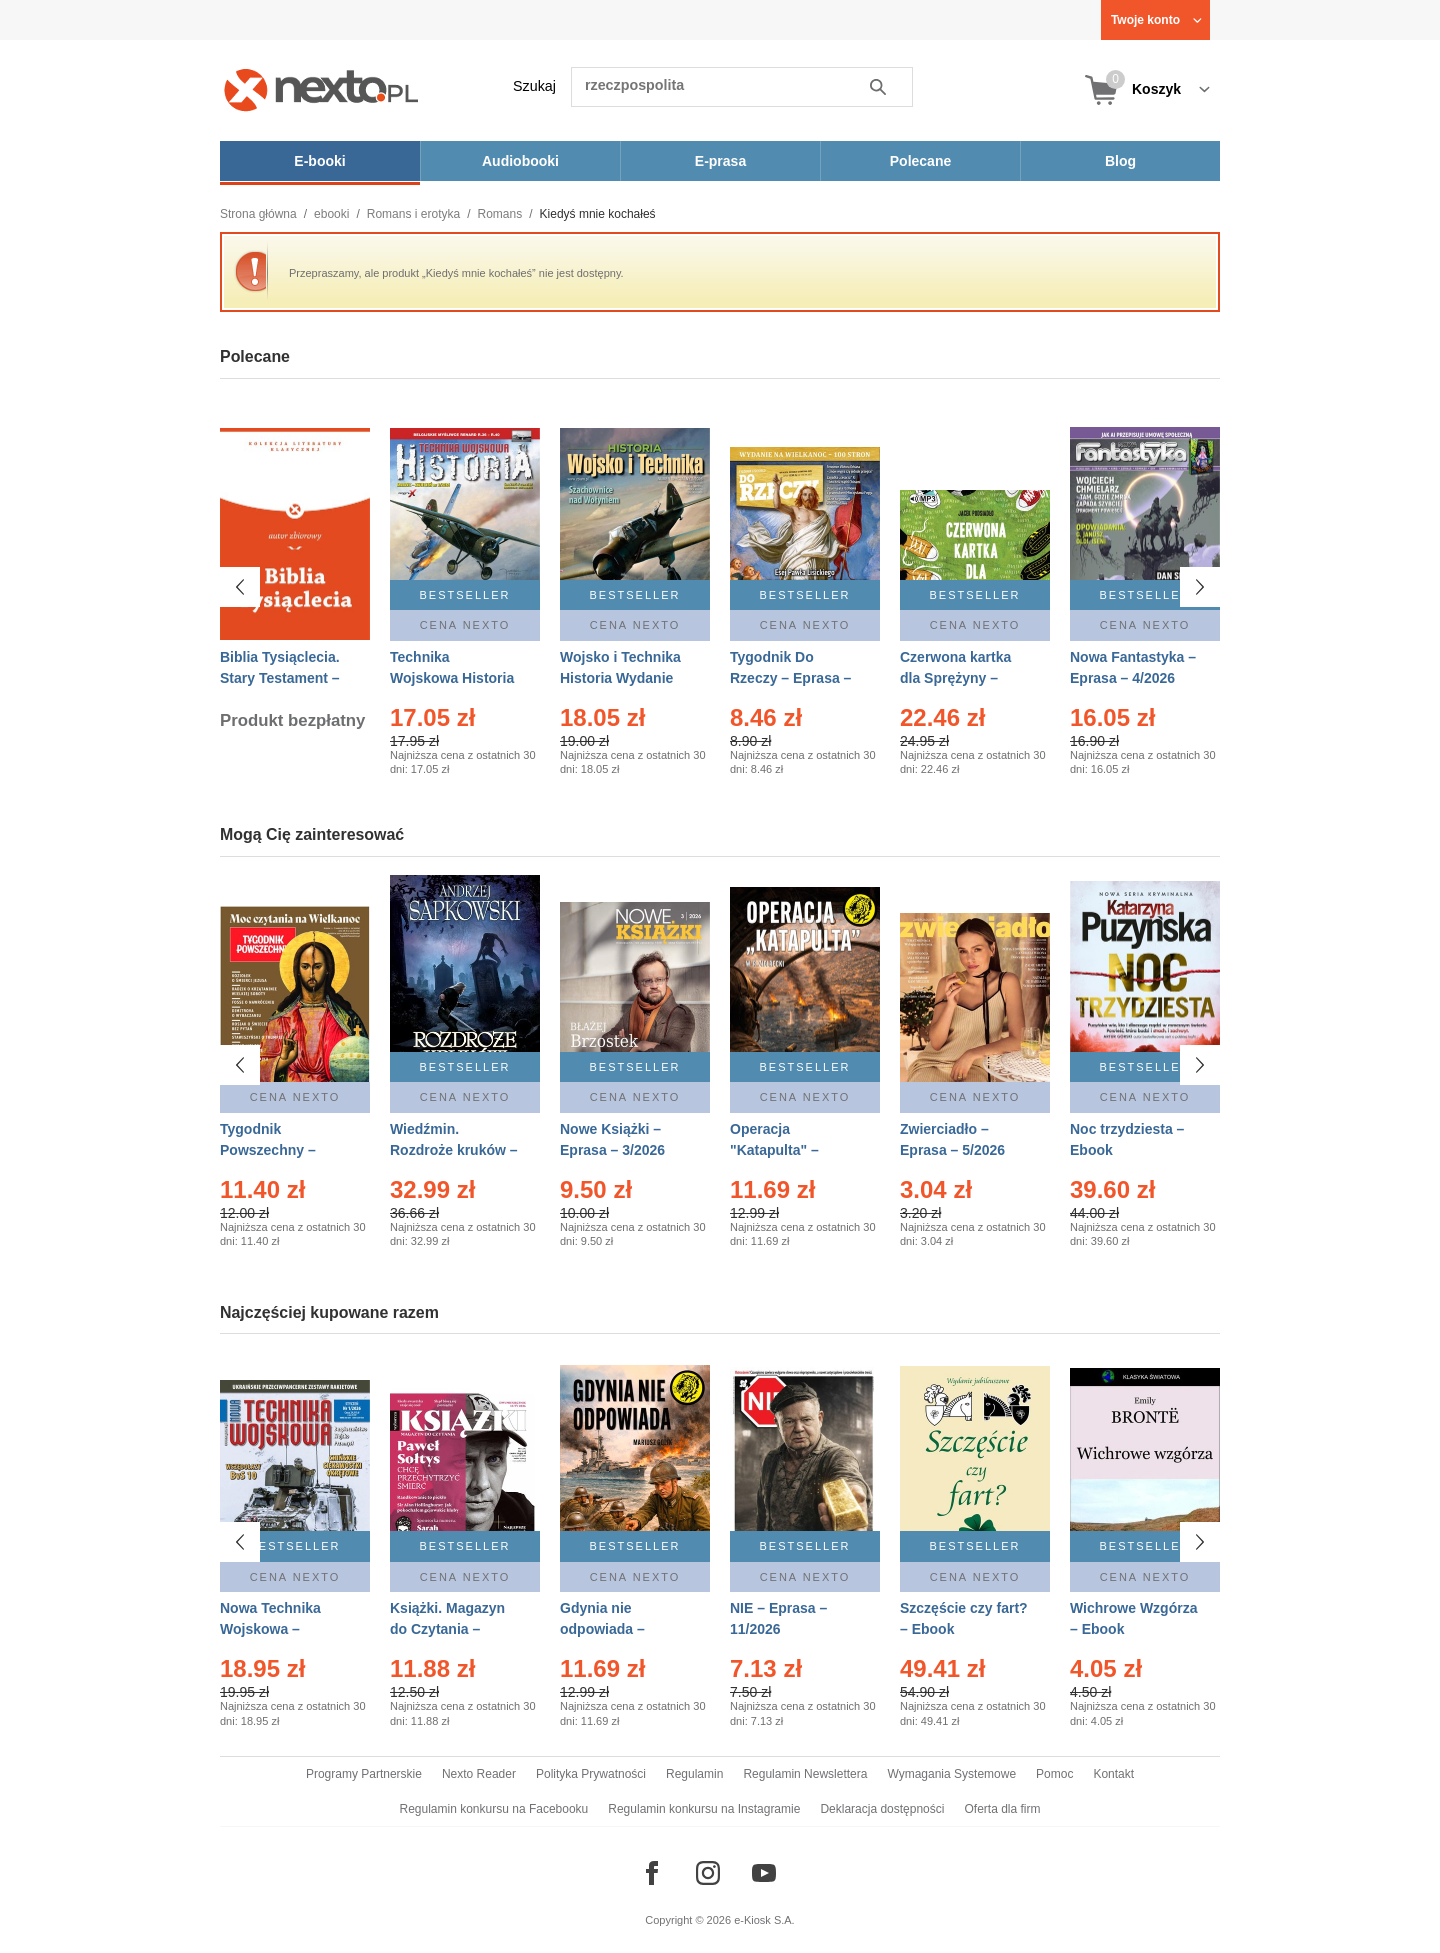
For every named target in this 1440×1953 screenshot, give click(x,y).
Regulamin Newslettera (805, 1774)
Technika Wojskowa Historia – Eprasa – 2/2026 (452, 678)
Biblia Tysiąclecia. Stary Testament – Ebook (280, 678)
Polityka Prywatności (591, 1774)
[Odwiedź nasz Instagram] (708, 1873)
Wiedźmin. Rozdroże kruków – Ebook (454, 1150)
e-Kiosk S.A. (764, 1920)
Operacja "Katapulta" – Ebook (774, 1150)
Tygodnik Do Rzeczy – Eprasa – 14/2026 (790, 678)
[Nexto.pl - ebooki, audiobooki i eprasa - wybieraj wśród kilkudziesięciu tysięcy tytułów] (321, 89)
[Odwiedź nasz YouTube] (764, 1873)
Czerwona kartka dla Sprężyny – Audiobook (955, 678)
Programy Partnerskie (364, 1774)
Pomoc (1054, 1774)
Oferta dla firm (1002, 1809)
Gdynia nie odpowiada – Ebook (602, 1629)
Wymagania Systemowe (951, 1774)
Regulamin (694, 1774)
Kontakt (1113, 1774)
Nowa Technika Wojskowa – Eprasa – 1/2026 (272, 1629)
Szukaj (534, 86)
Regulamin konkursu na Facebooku (494, 1809)
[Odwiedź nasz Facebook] (652, 1873)
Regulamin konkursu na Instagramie (704, 1809)
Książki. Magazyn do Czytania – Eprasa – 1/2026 (447, 1629)
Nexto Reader (479, 1774)
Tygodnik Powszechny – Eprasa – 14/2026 (276, 1150)
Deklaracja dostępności (882, 1809)
